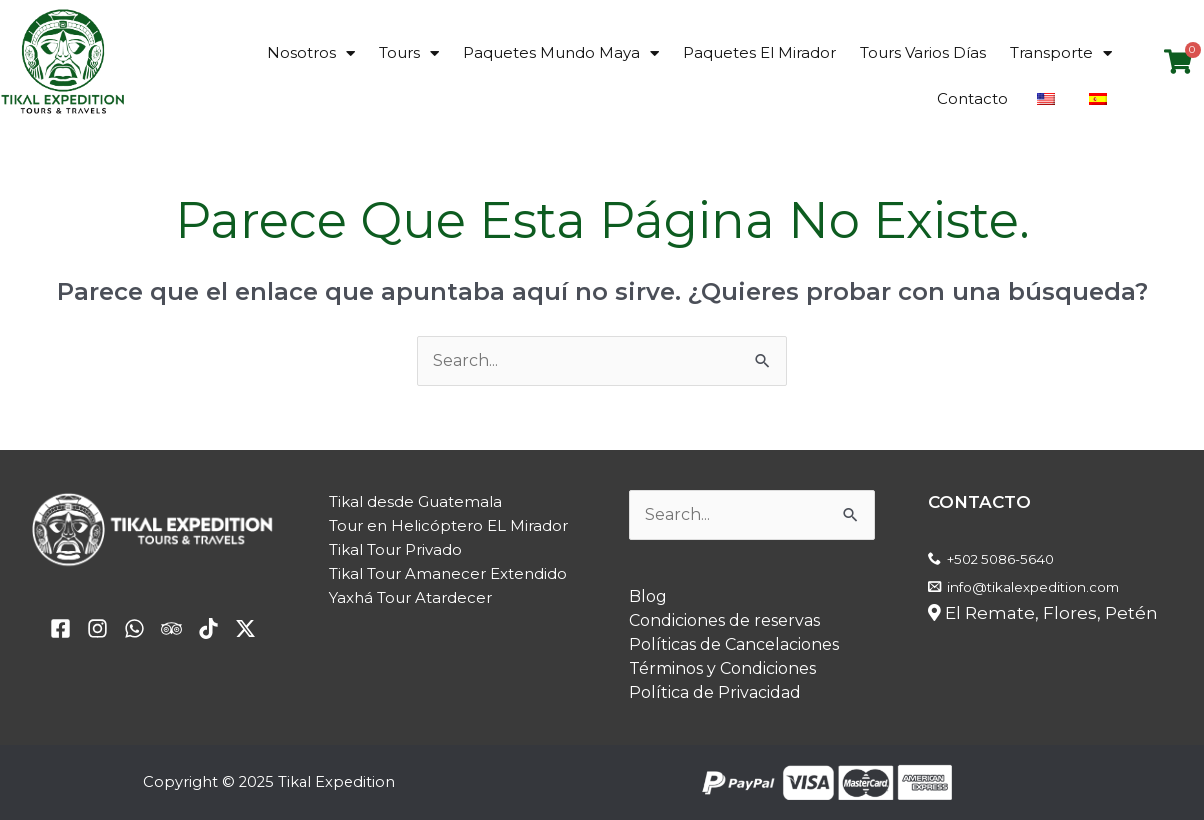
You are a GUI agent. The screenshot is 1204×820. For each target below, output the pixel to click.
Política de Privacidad (715, 692)
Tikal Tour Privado (395, 549)
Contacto (972, 98)
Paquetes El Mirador (759, 52)
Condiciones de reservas (724, 620)
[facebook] (60, 628)
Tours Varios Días (923, 52)
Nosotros (311, 53)
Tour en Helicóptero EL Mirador (448, 525)
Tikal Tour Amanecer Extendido (448, 573)
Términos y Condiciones (722, 668)
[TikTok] (208, 628)
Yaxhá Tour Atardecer (410, 597)
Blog (648, 596)
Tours (409, 53)
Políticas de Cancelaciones (734, 644)
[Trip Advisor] (171, 628)
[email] (134, 628)
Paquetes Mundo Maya (561, 53)
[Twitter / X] (245, 628)
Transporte (1061, 53)
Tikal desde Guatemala (415, 501)
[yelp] (97, 628)
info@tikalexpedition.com (1033, 587)
